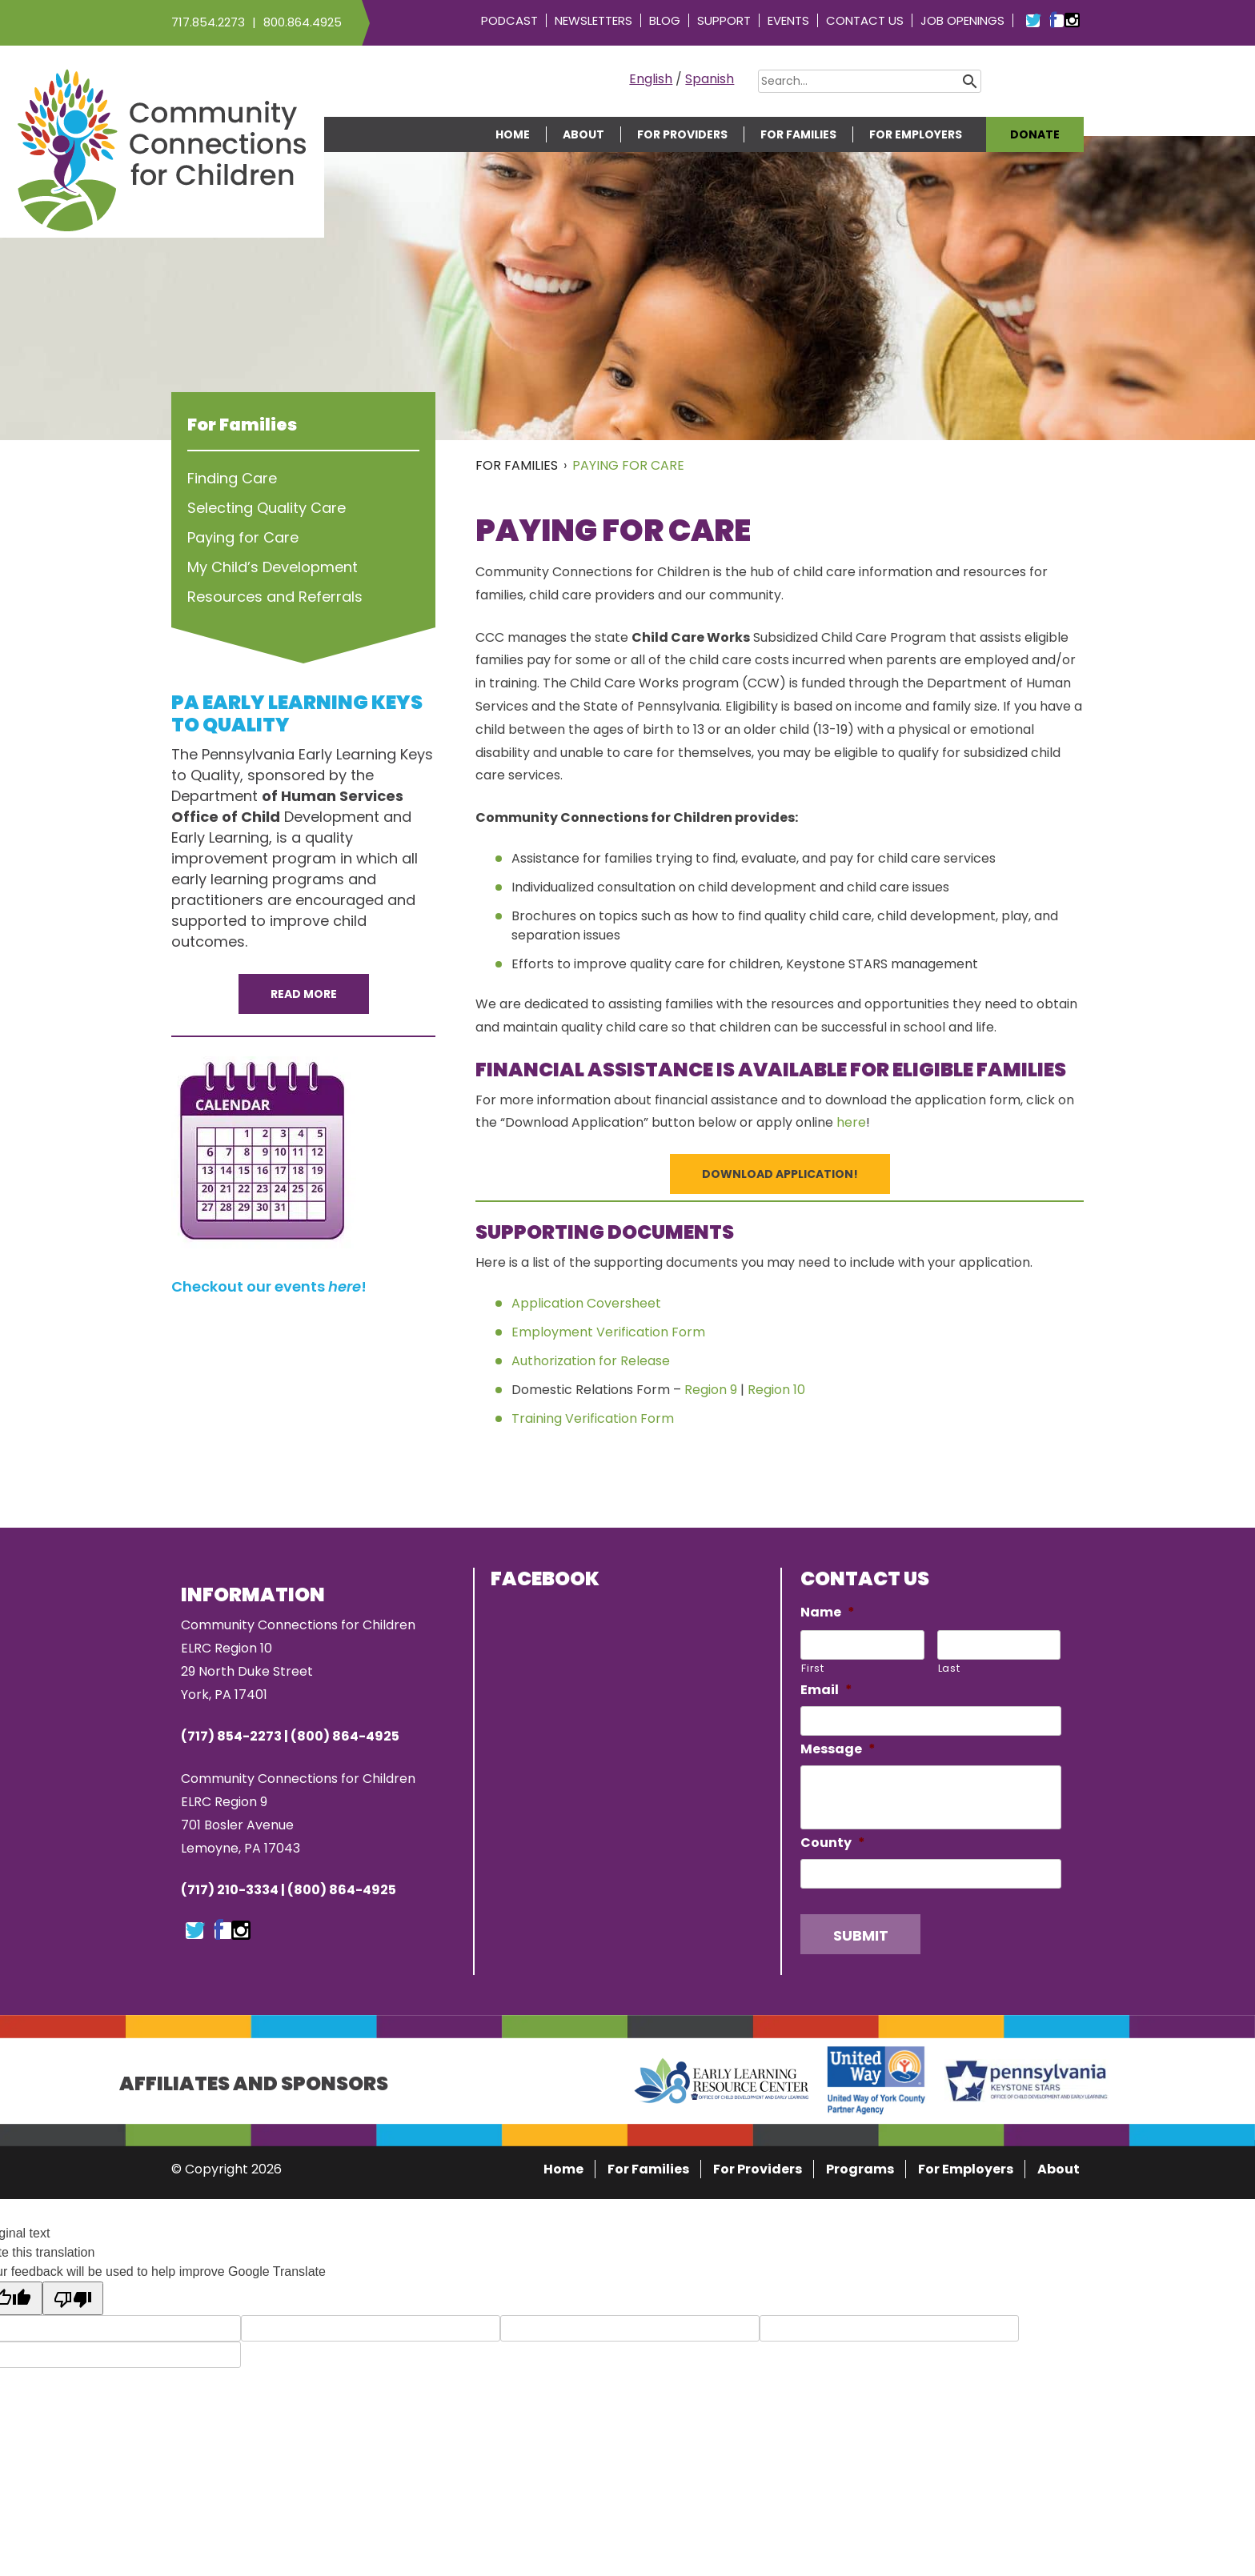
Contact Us (865, 20)
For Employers (915, 134)
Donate (1035, 134)
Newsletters (593, 20)
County (832, 1843)
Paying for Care (628, 465)
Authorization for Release (590, 1361)
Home (512, 134)
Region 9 (710, 1389)
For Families (798, 134)
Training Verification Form (592, 1418)
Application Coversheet (586, 1303)
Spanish (709, 79)
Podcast (509, 20)
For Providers (682, 134)
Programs (860, 2169)
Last (949, 1668)
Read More (304, 994)
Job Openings (962, 20)
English (650, 79)
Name (827, 1612)
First (812, 1668)
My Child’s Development (272, 567)
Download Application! (780, 1174)
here (851, 1122)
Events (788, 20)
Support (724, 20)
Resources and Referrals (275, 597)
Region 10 (776, 1389)
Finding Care (232, 478)
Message (838, 1749)
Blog (664, 20)
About (583, 134)
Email (826, 1690)
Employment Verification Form (608, 1332)
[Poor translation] (72, 2298)
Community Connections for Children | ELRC (162, 150)
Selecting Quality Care (266, 508)
